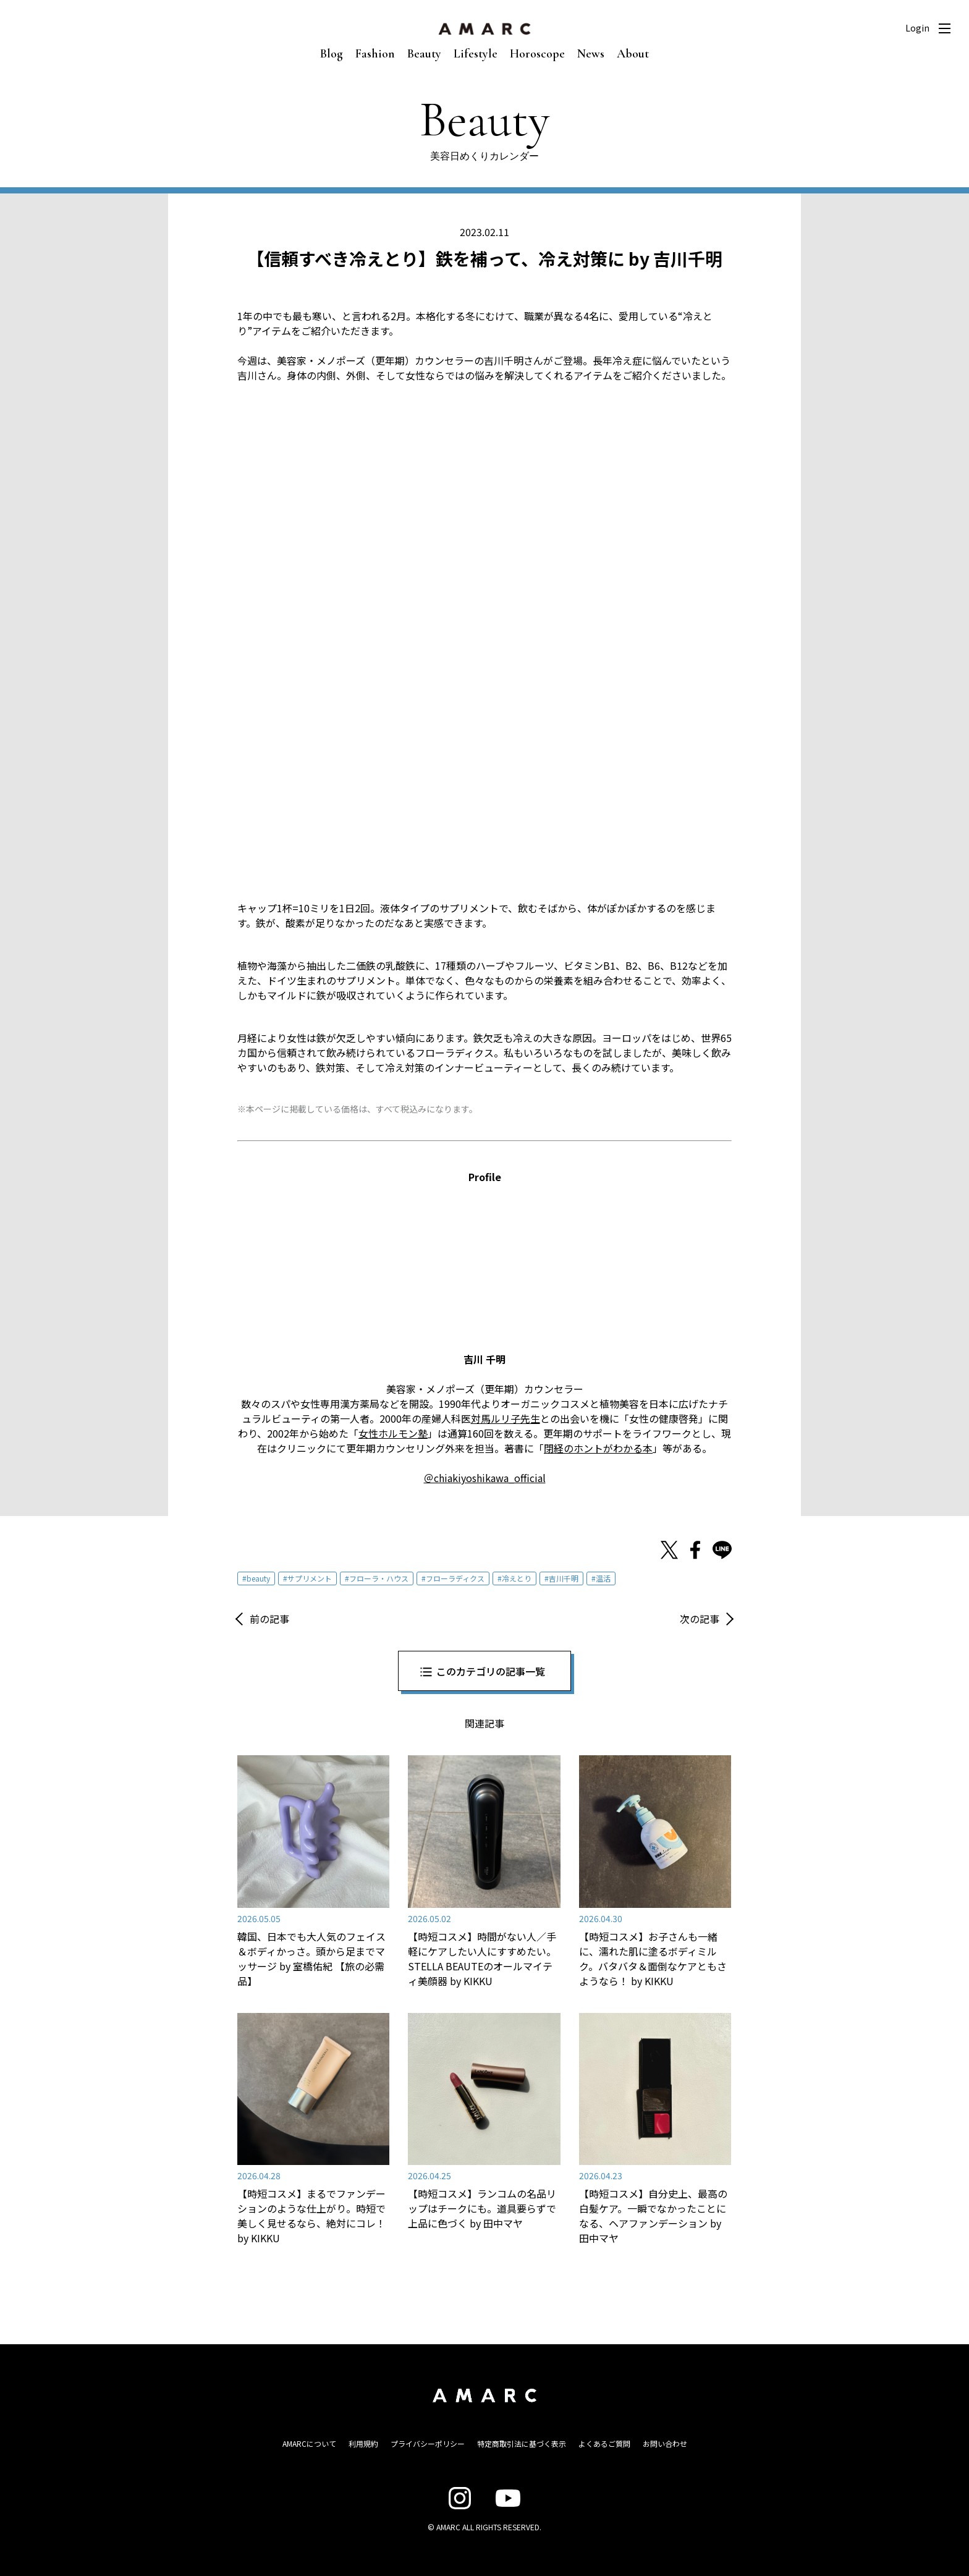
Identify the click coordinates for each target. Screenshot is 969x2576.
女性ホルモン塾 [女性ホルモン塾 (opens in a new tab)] (393, 1433)
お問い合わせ (665, 2443)
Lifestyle (475, 53)
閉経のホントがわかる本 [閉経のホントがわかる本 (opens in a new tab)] (598, 1448)
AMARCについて (309, 2443)
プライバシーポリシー (428, 2443)
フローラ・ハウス (378, 1578)
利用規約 (363, 2443)
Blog (331, 53)
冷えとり (516, 1578)
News (590, 53)
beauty (258, 1578)
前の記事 (269, 1618)
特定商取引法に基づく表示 (521, 2443)
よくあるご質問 (604, 2443)
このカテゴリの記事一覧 (490, 1671)
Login (917, 27)
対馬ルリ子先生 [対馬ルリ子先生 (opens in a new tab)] (505, 1418)
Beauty (424, 53)
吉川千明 (563, 1578)
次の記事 (699, 1618)
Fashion (375, 53)
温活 (603, 1578)
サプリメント (309, 1578)
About (633, 53)
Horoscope (537, 53)
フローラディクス (455, 1578)
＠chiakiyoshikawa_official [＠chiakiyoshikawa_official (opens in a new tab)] (485, 1477)
